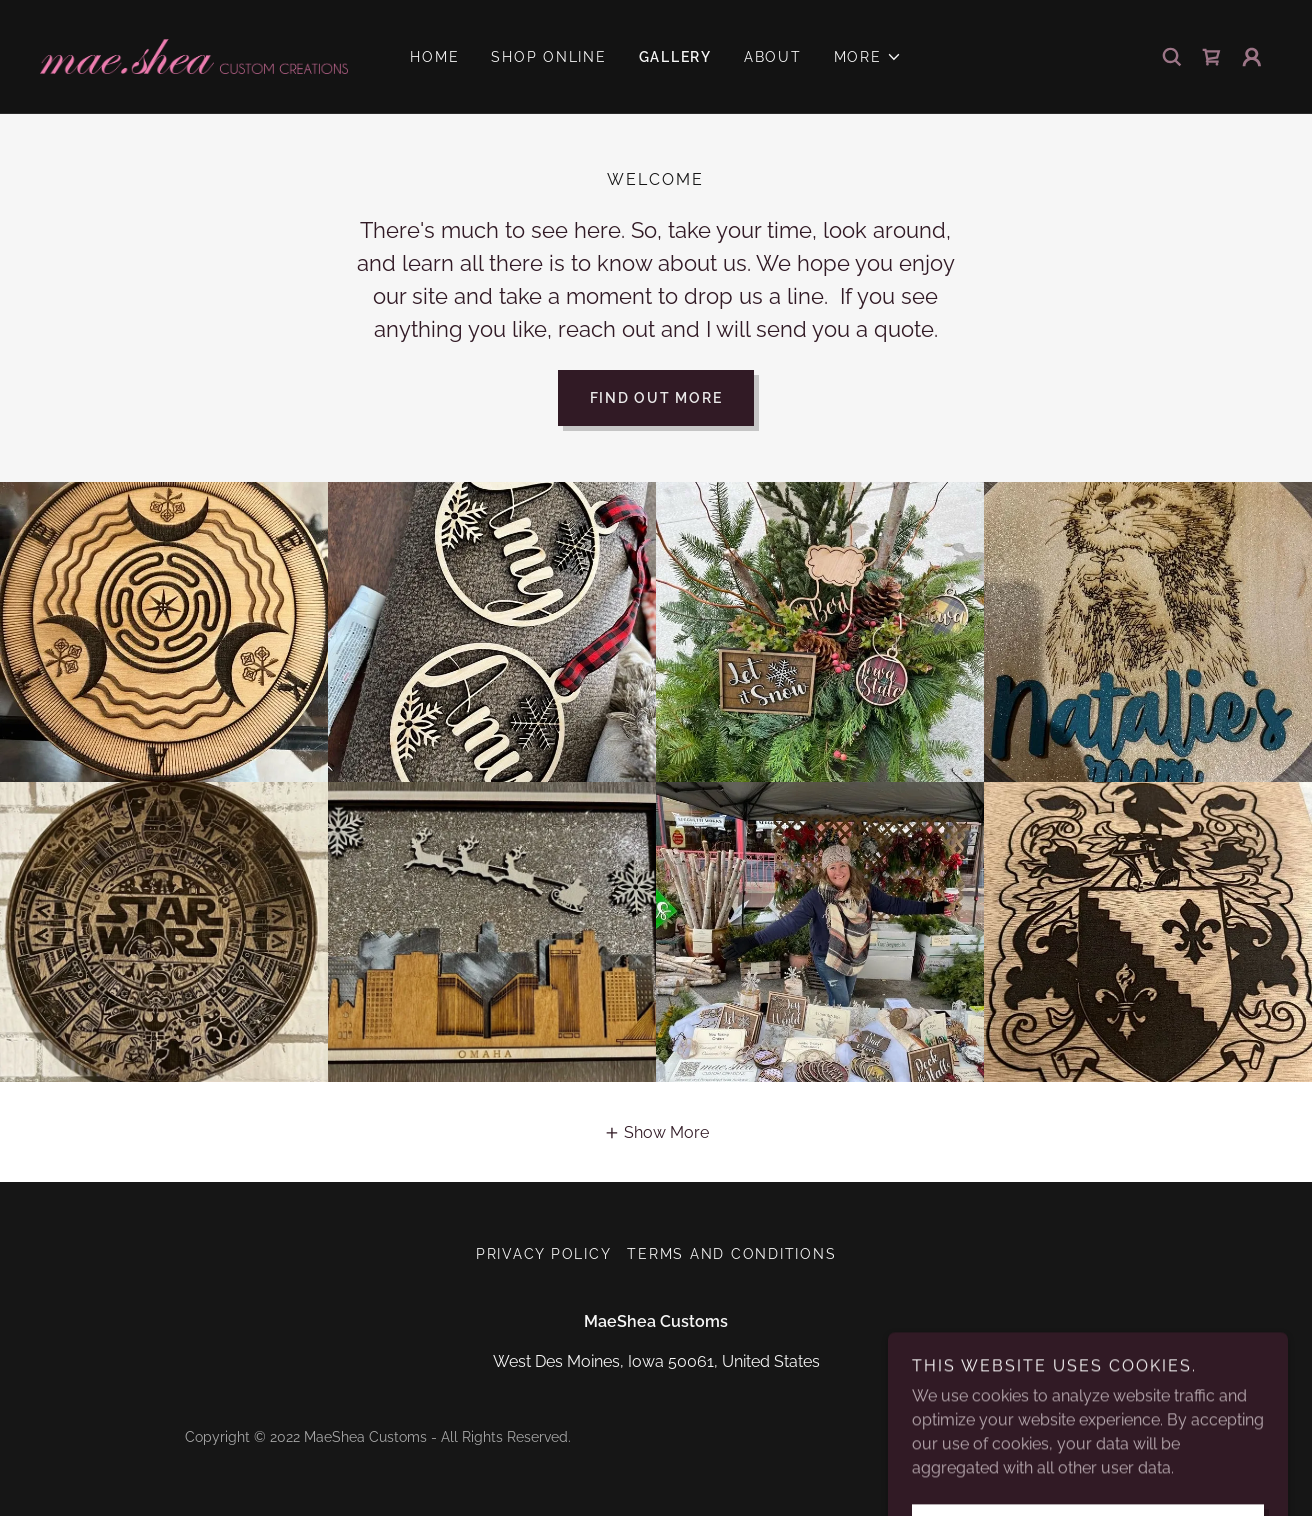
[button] (868, 57)
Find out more (656, 398)
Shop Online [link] (548, 57)
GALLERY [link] (675, 57)
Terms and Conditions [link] (731, 1254)
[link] (194, 55)
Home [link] (434, 57)
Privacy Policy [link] (544, 1254)
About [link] (773, 57)
